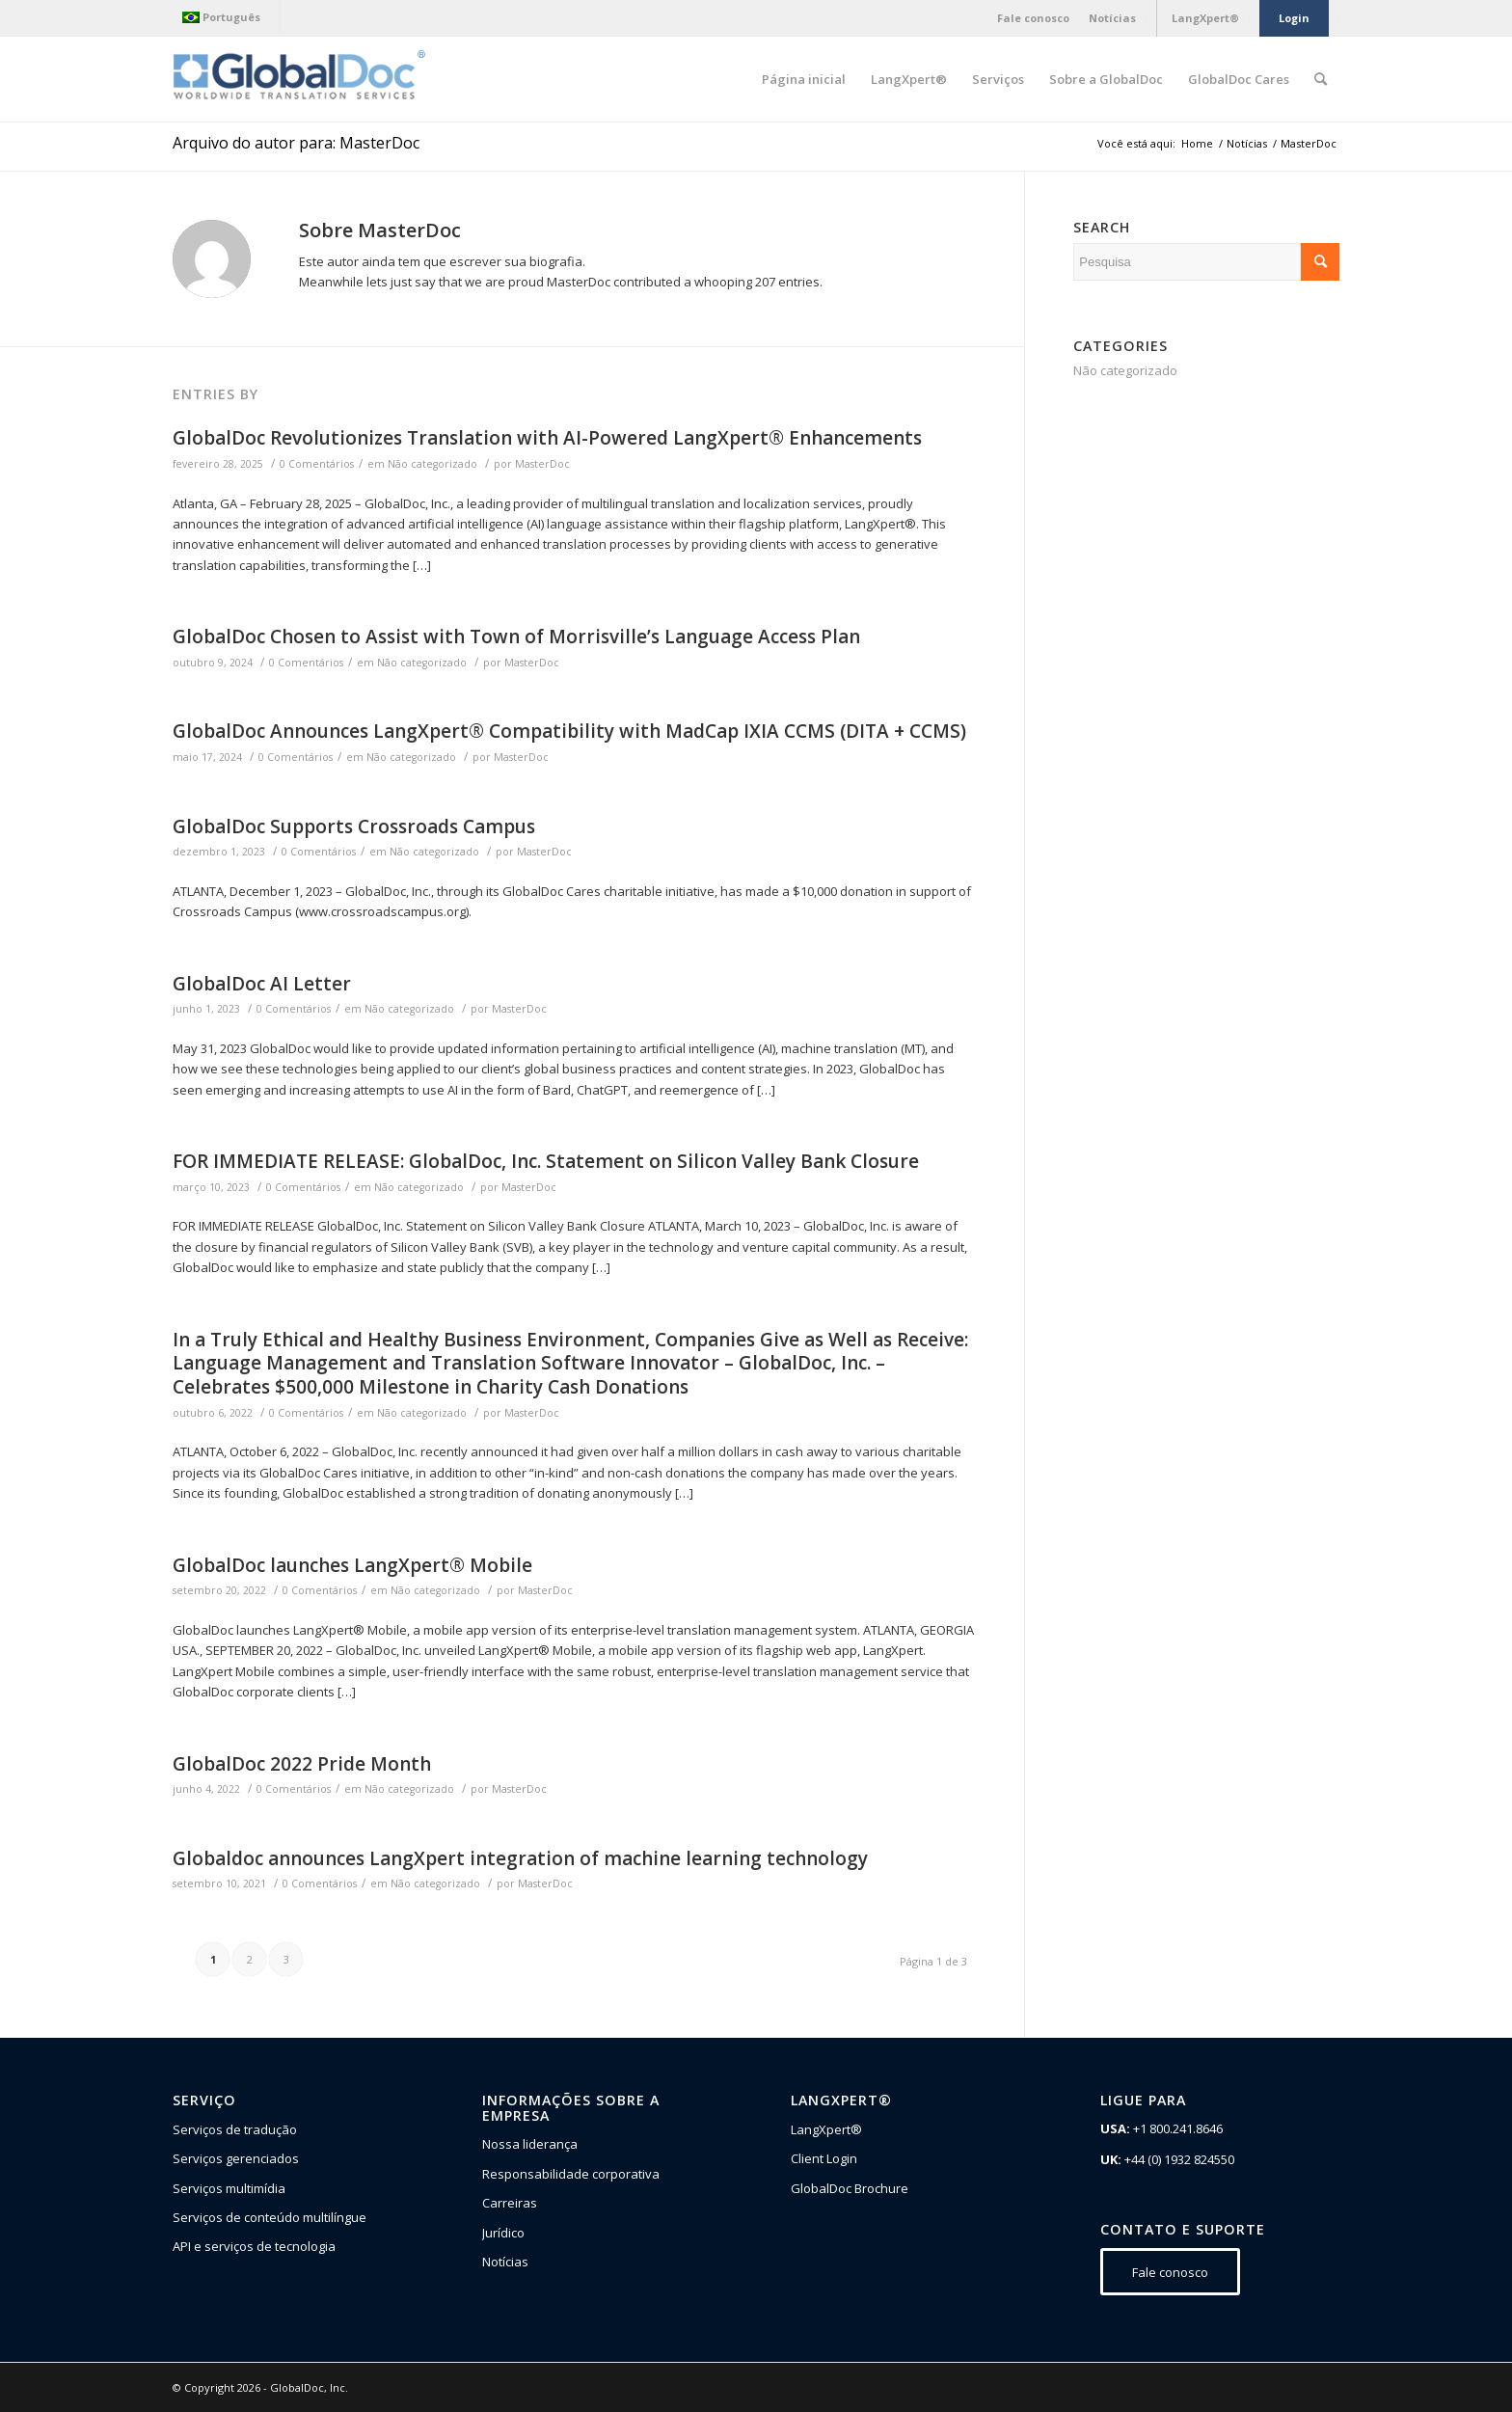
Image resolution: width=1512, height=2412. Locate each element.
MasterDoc (542, 464)
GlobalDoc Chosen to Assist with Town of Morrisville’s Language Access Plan (516, 636)
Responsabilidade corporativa (571, 2173)
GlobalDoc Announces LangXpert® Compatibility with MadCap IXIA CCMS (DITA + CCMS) (569, 731)
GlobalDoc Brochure (849, 2188)
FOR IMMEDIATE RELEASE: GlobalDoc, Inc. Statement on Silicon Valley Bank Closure (546, 1161)
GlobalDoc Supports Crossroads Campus (354, 826)
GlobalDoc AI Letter (262, 983)
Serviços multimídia (229, 2188)
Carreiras (509, 2202)
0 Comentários (317, 464)
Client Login (824, 2158)
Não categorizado (432, 464)
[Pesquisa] (1320, 79)
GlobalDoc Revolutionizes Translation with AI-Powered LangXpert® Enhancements (547, 437)
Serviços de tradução (235, 2129)
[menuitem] (226, 17)
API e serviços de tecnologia (254, 2246)
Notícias (505, 2261)
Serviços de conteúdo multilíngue (269, 2217)
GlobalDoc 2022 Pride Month (302, 1763)
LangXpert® (826, 2129)
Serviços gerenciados (236, 2158)
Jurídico (503, 2232)
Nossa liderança (530, 2144)
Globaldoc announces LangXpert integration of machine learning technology (520, 1858)
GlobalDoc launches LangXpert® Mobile (352, 1565)
